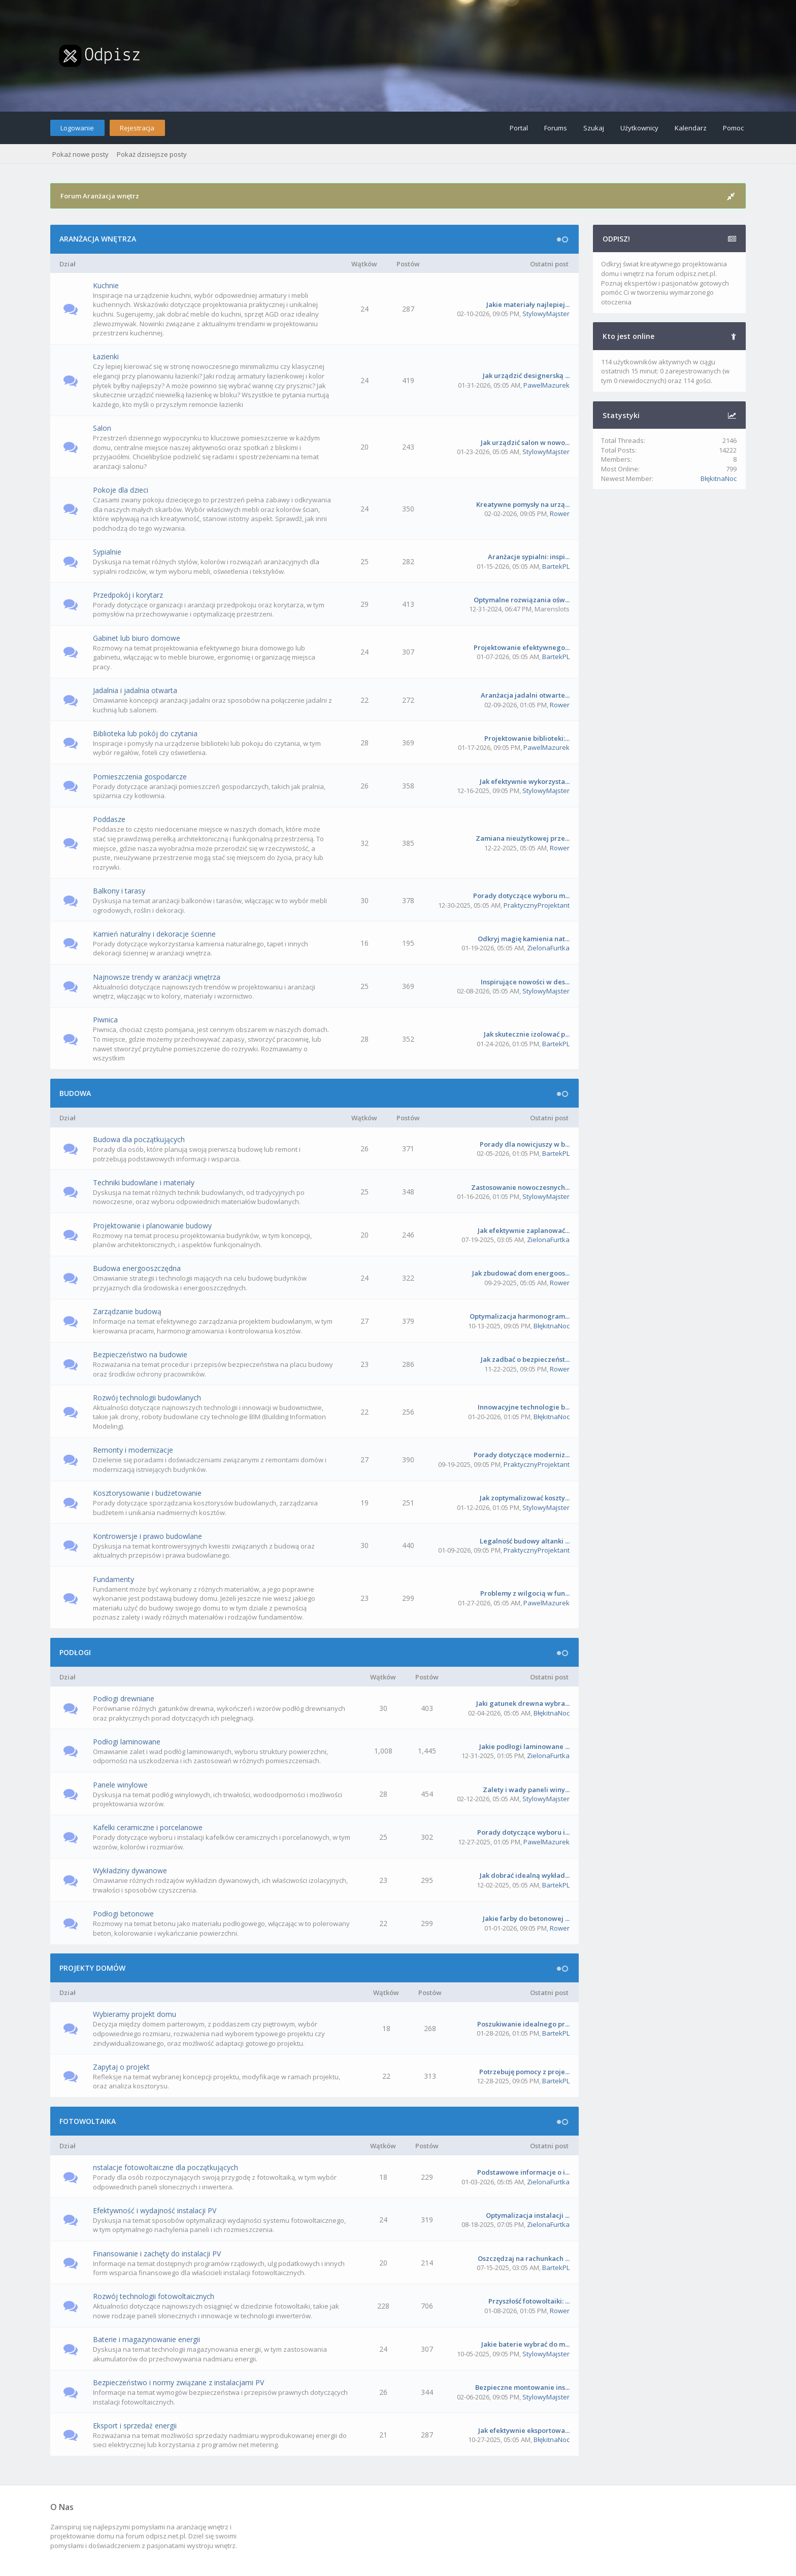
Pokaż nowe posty (80, 154)
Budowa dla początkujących (139, 1139)
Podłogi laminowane (126, 1741)
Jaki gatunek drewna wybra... (523, 1703)
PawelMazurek (546, 385)
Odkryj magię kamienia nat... (524, 938)
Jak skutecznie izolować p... (527, 1034)
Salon (102, 428)
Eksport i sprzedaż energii (135, 2425)
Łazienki (106, 356)
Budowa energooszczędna (137, 1268)
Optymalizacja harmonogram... (520, 1316)
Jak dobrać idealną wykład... (525, 1875)
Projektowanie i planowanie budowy (152, 1225)
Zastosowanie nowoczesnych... (520, 1187)
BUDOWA (75, 1093)
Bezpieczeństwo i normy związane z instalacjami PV (178, 2382)
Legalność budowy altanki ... (525, 1540)
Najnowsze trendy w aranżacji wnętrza (156, 977)
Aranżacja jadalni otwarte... (525, 695)
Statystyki (621, 415)
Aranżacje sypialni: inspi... (529, 556)
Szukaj (593, 127)
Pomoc (733, 127)
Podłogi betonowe (123, 1913)
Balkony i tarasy (119, 891)
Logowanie (77, 127)
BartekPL (556, 566)
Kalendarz (691, 127)
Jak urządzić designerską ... (526, 375)
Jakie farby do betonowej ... (526, 1918)
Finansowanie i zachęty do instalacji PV (157, 2253)
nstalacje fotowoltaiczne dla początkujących (165, 2167)
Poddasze (109, 819)
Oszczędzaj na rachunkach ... (524, 2258)
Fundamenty (113, 1579)
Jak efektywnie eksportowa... (524, 2430)
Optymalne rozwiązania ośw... (522, 599)
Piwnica (105, 1019)
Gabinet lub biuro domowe (136, 638)
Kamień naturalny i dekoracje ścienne (154, 934)
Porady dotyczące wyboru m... (521, 895)
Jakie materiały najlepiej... (528, 304)
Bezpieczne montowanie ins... (522, 2387)
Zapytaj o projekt (121, 2067)
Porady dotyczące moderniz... (522, 1454)
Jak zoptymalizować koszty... (525, 1497)
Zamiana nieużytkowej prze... (523, 838)
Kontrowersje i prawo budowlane (147, 1536)
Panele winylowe (120, 1785)
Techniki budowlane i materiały (143, 1182)
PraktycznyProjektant (537, 905)
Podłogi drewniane (123, 1698)
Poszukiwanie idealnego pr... (523, 2024)
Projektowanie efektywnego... (522, 647)
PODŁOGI (75, 1652)
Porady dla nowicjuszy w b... (525, 1144)
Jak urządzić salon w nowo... (525, 442)
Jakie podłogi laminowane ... (524, 1746)
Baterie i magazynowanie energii (146, 2339)
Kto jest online (628, 336)
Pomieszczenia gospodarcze (140, 776)
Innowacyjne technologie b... (524, 1407)
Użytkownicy (639, 127)
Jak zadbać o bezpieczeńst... (525, 1359)
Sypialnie (107, 552)
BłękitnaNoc (552, 1325)
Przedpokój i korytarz (128, 595)
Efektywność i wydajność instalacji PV (154, 2210)
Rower (560, 513)
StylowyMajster (546, 313)
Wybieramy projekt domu (134, 2014)
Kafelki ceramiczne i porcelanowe (148, 1827)
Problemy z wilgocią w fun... (525, 1593)
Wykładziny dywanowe (130, 1870)
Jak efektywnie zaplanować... (524, 1230)
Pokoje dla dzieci (120, 490)
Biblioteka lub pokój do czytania (145, 733)
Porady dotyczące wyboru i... (523, 1832)
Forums (555, 127)
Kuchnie (106, 285)
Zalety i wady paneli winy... (526, 1789)
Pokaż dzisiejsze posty (152, 154)
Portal (519, 127)
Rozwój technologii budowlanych (147, 1397)
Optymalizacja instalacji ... (528, 2215)
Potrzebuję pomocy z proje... (524, 2071)
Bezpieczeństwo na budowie (140, 1354)
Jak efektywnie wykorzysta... (525, 781)
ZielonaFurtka (548, 947)
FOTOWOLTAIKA (87, 2121)
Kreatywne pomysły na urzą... (523, 504)
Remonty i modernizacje (133, 1450)
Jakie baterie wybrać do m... (525, 2344)
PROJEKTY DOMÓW (92, 1968)
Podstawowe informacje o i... (523, 2172)
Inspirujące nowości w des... (525, 981)
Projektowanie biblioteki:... (527, 738)
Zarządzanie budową (127, 1311)
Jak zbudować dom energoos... (521, 1273)
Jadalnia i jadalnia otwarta (135, 690)
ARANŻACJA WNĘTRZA (97, 239)
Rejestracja (137, 127)
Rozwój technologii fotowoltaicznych (153, 2296)
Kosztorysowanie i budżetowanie (147, 1493)
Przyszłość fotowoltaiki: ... (529, 2301)
